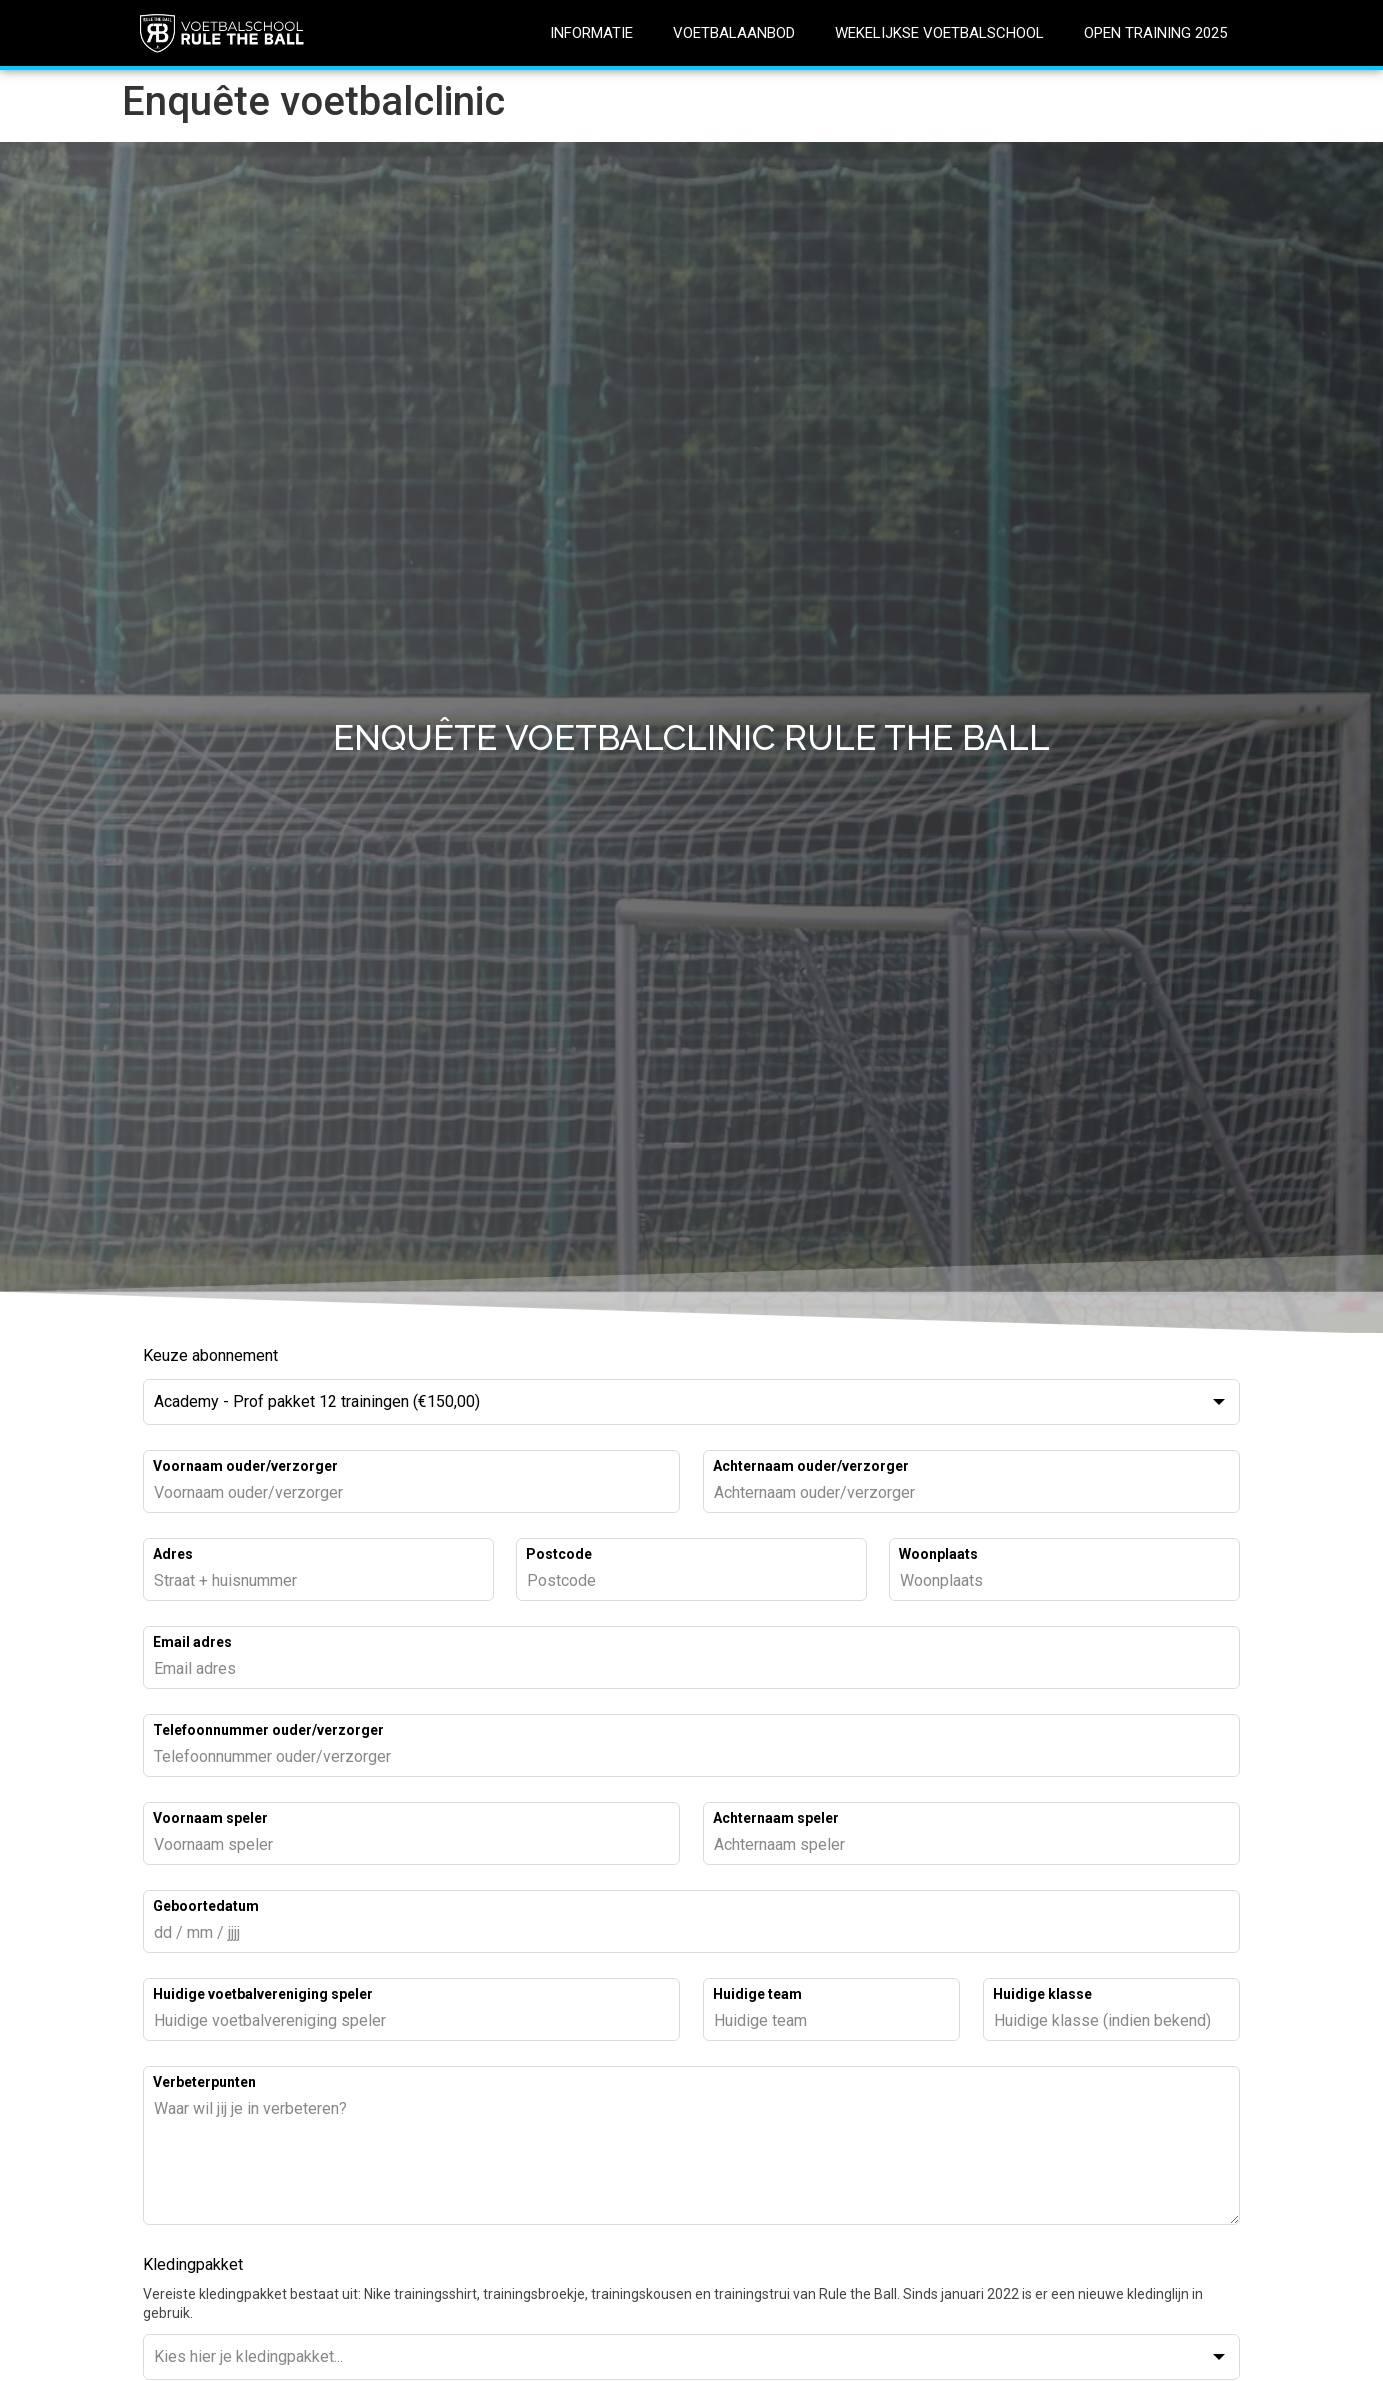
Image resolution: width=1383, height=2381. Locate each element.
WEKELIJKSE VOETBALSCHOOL (939, 33)
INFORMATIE (591, 33)
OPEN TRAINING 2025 (1155, 33)
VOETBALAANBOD (734, 33)
